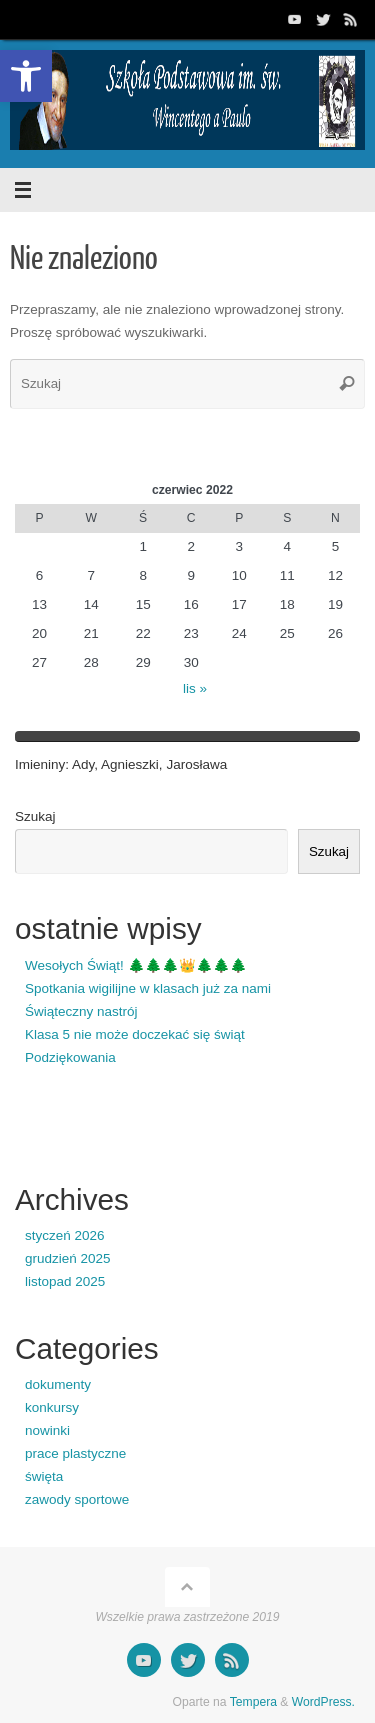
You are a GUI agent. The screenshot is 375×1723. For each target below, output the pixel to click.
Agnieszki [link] (130, 764)
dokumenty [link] (58, 1384)
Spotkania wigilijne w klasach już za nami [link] (148, 988)
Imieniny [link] (40, 764)
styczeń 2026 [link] (65, 1235)
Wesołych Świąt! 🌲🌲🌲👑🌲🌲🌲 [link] (136, 965)
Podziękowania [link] (70, 1057)
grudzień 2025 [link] (68, 1258)
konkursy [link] (52, 1407)
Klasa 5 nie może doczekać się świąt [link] (135, 1034)
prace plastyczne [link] (75, 1453)
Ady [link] (83, 764)
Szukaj (35, 816)
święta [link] (44, 1476)
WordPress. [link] (323, 1702)
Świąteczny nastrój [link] (81, 1011)
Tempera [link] (253, 1702)
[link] (26, 76)
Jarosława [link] (196, 764)
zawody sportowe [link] (77, 1499)
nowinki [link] (47, 1430)
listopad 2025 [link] (65, 1281)
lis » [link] (195, 688)
